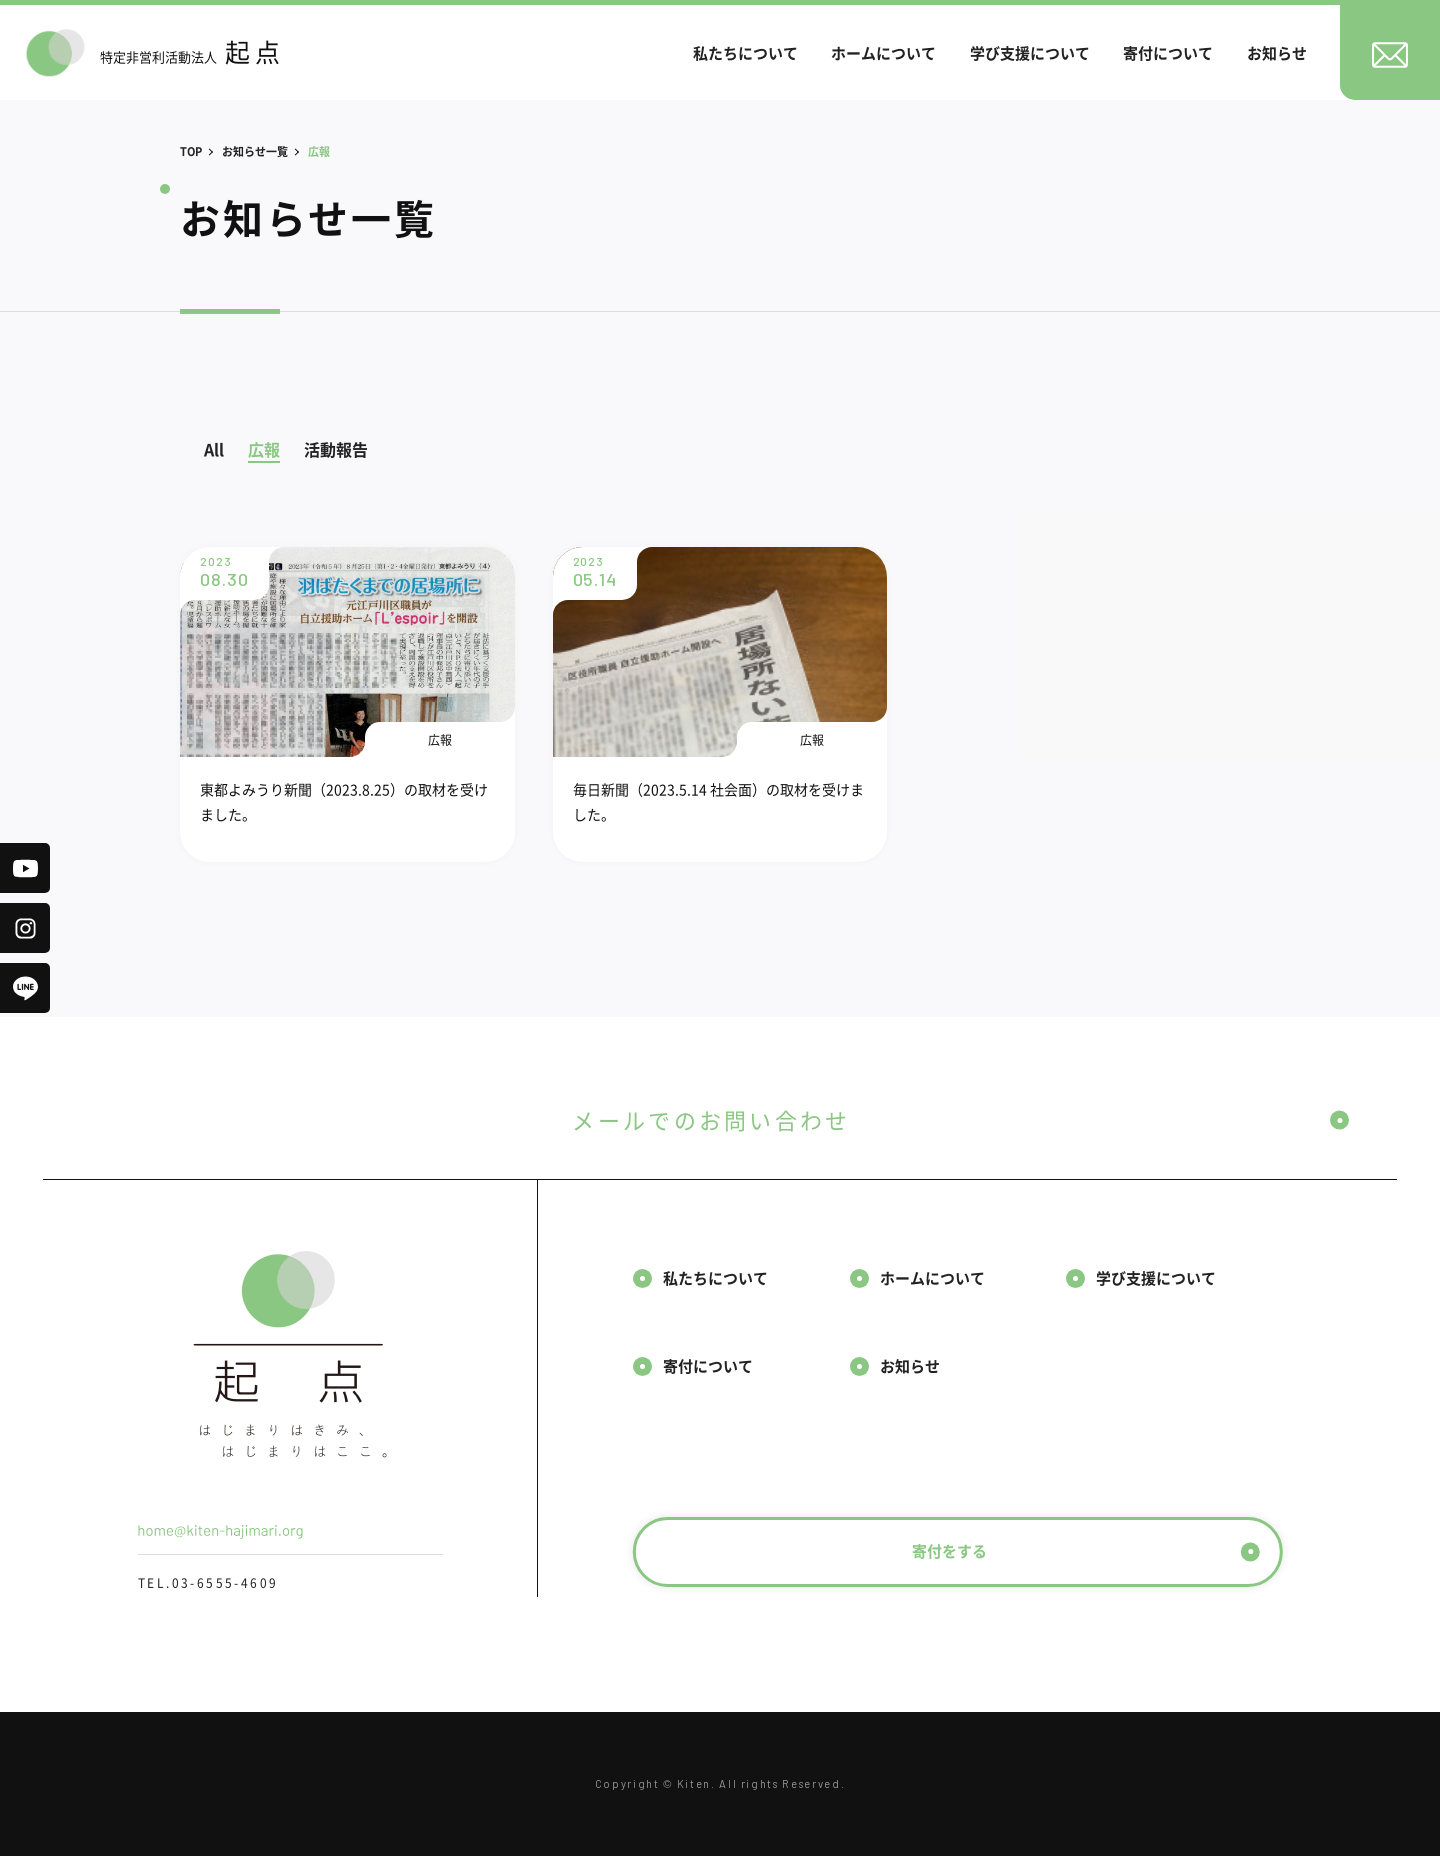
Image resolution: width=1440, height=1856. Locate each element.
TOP (191, 151)
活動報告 (336, 449)
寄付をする (1086, 1551)
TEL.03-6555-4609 (208, 1583)
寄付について (1168, 52)
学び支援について (1030, 52)
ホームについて (883, 52)
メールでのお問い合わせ (960, 1119)
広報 (264, 449)
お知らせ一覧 (255, 151)
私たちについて (745, 52)
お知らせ (1277, 52)
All (214, 449)
